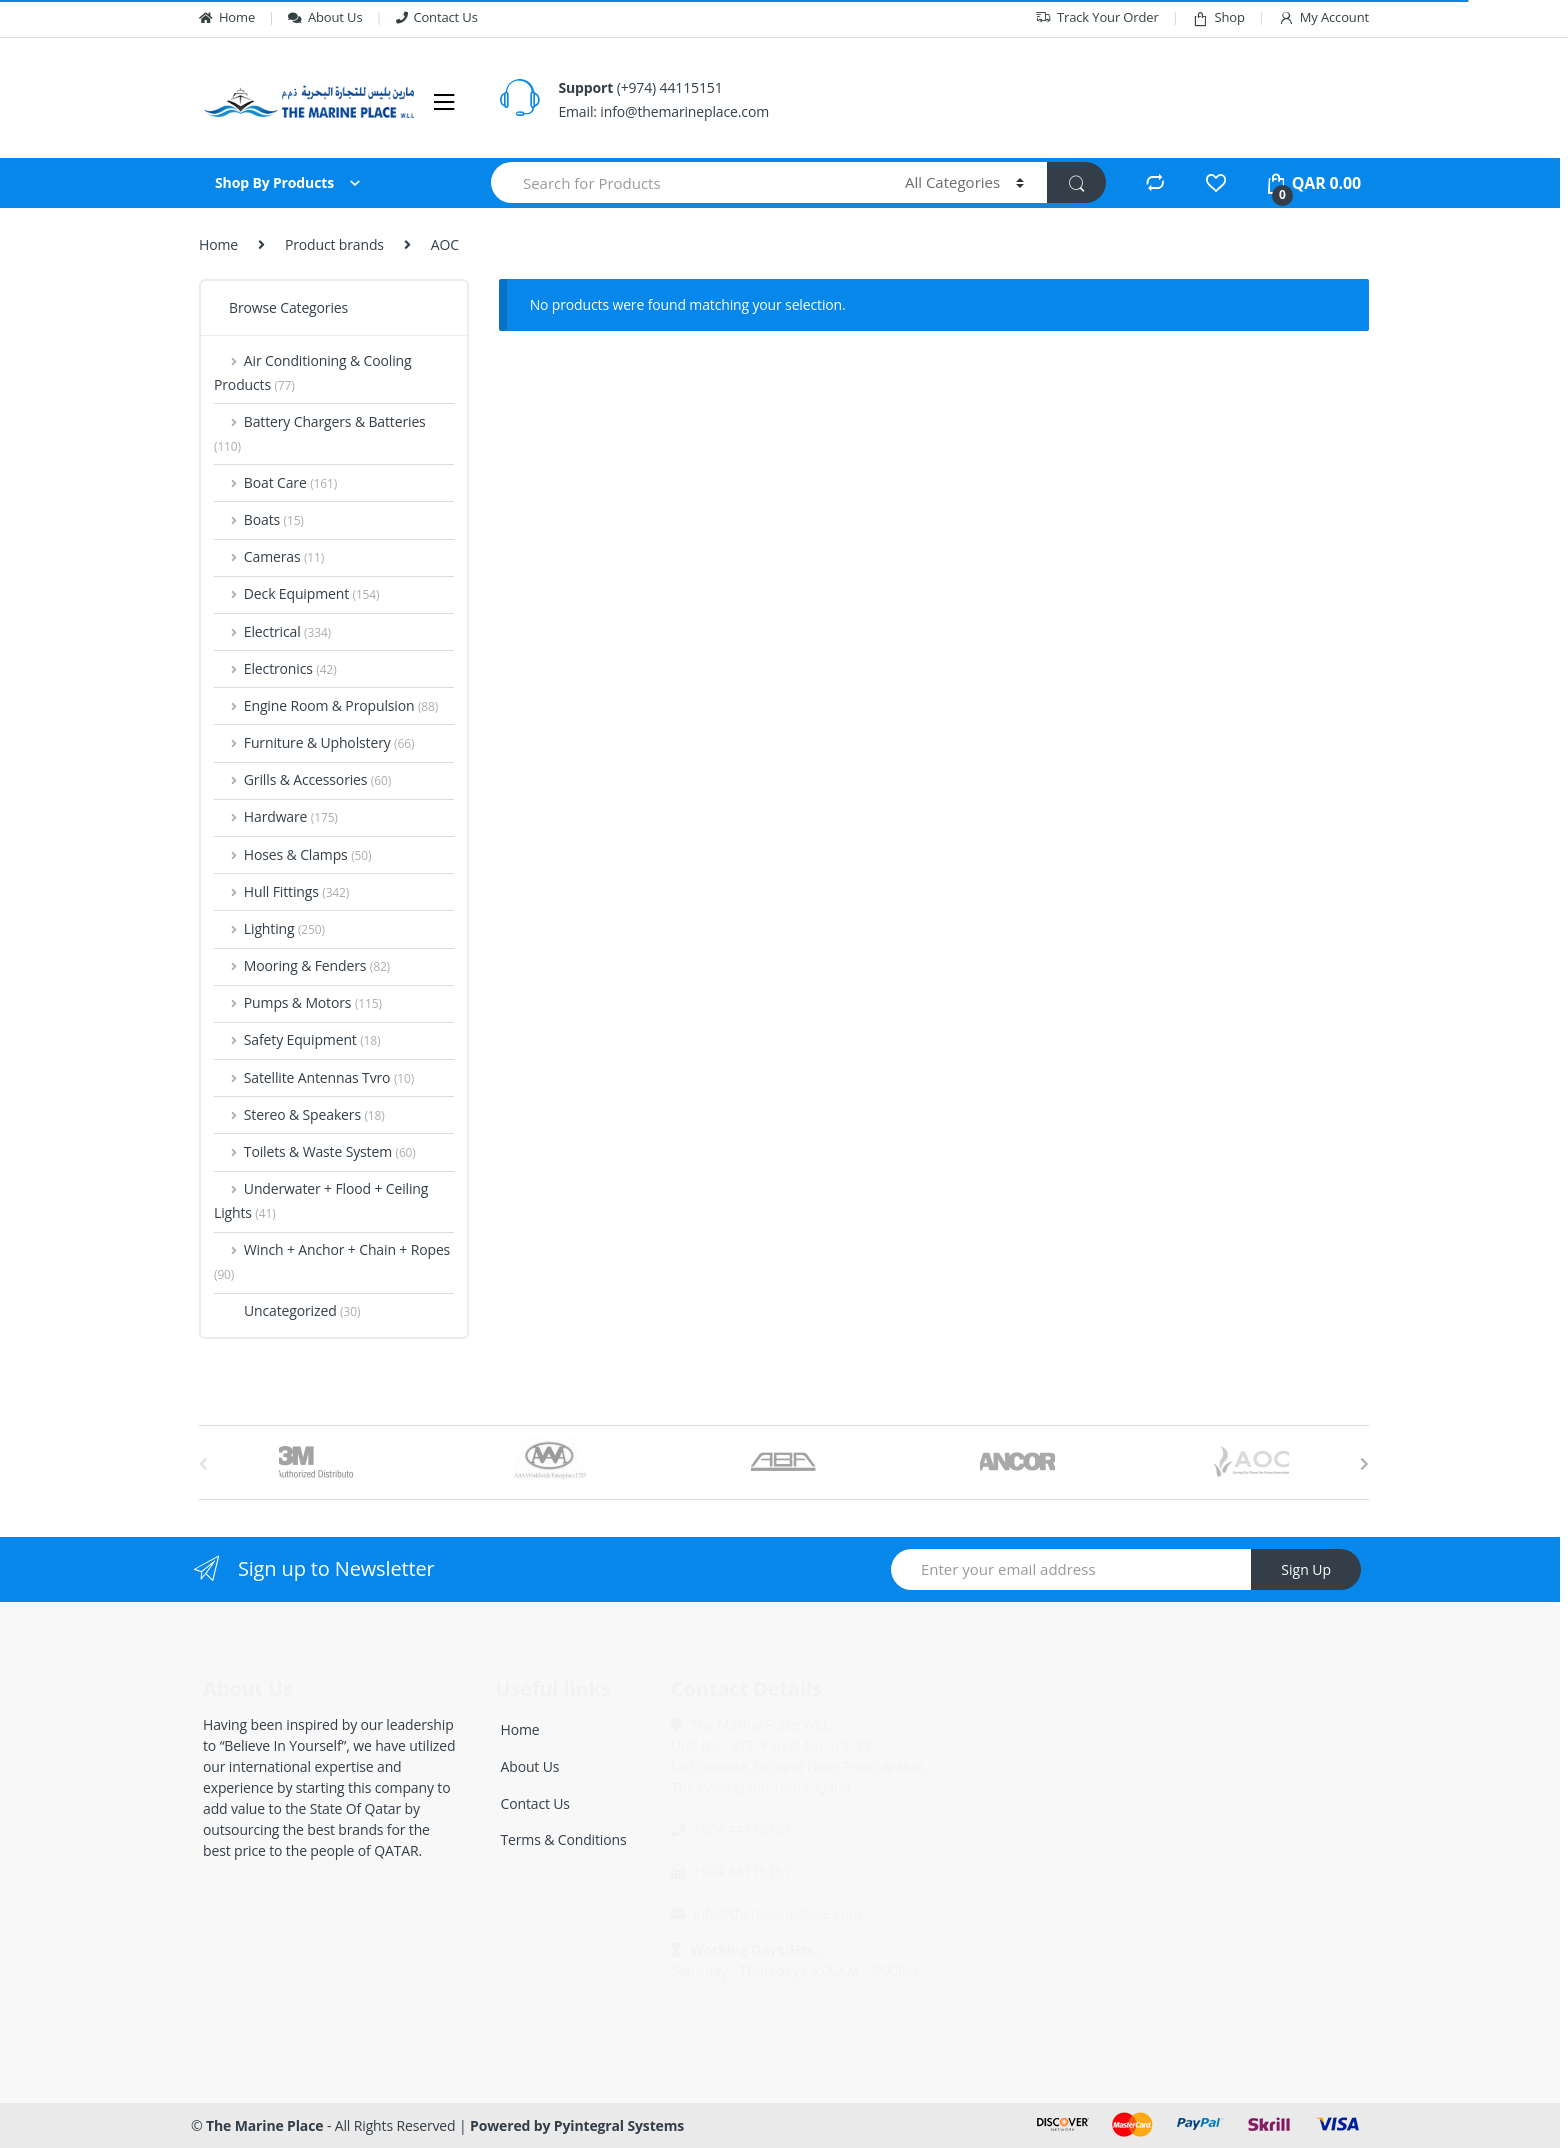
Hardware (276, 816)
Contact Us (437, 17)
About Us (325, 17)
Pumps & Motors (298, 1002)
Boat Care (275, 482)
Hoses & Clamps (292, 854)
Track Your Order (1097, 17)
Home (227, 17)
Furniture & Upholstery (314, 742)
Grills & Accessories (302, 779)
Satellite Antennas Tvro (314, 1077)
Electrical (272, 631)
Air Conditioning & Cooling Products (313, 372)
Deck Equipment (296, 593)
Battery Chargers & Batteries (320, 433)
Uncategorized (287, 1310)
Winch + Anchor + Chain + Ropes (332, 1261)
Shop (1218, 17)
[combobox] (686, 182)
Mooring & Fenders (302, 965)
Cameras (269, 556)
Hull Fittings (281, 891)
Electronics (275, 668)
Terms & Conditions (564, 1839)
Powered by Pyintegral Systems (577, 2125)
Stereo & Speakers (299, 1114)
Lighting (269, 928)
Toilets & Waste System (315, 1151)
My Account (1323, 17)
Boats (259, 519)
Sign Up (1306, 1569)
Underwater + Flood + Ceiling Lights (321, 1200)
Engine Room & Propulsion (326, 705)
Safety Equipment (297, 1039)
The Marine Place (264, 2125)
